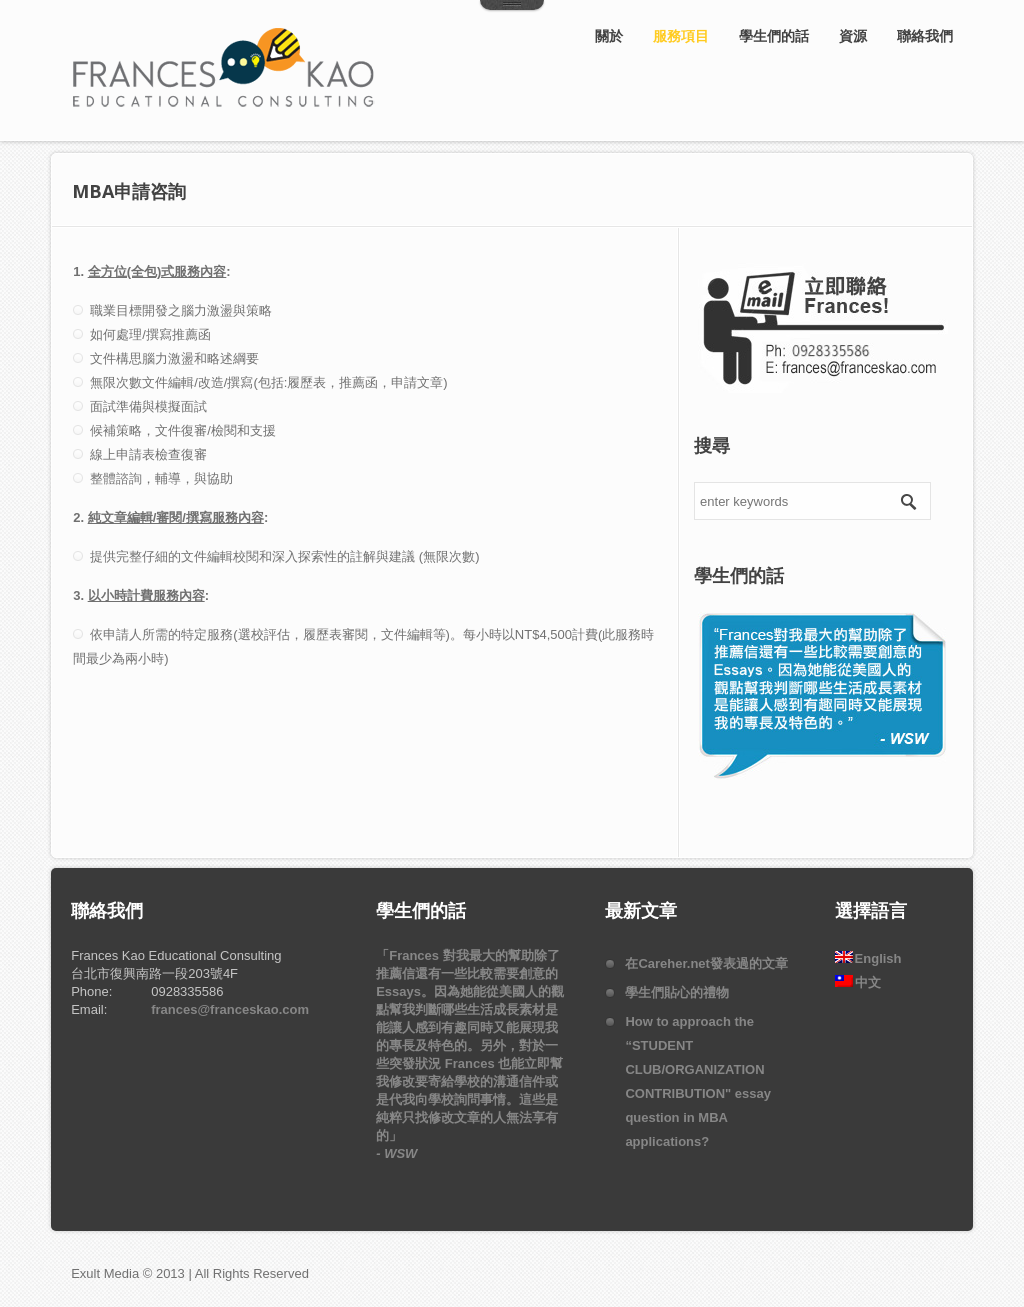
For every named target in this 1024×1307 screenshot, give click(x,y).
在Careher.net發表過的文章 (706, 963)
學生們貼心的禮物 (677, 992)
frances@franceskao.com (230, 1009)
